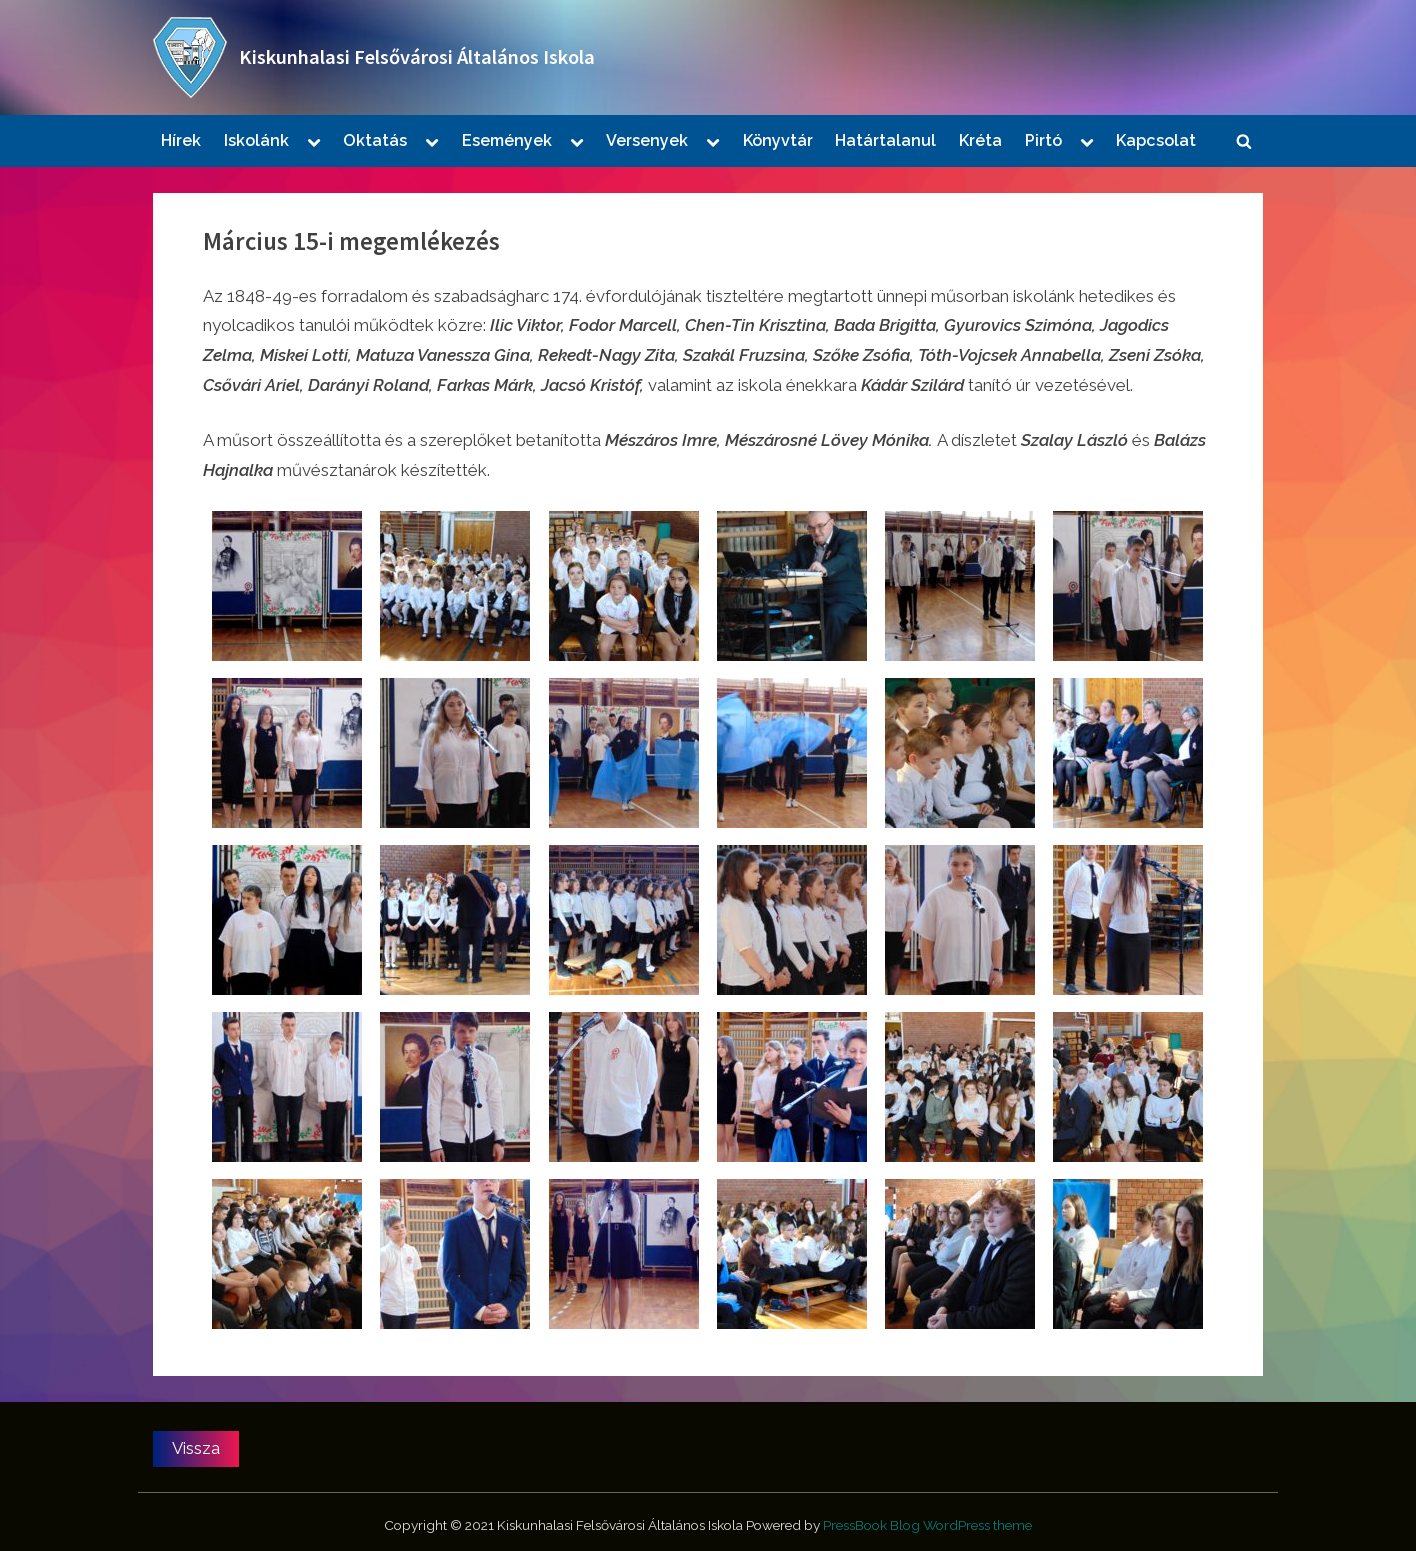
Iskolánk (256, 140)
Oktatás (375, 140)
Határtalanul (885, 140)
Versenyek (647, 140)
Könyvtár (778, 140)
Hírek (181, 140)
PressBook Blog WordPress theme (927, 1525)
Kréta (980, 140)
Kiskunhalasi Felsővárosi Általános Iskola (417, 57)
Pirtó (1043, 140)
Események (507, 140)
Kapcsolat (1156, 140)
